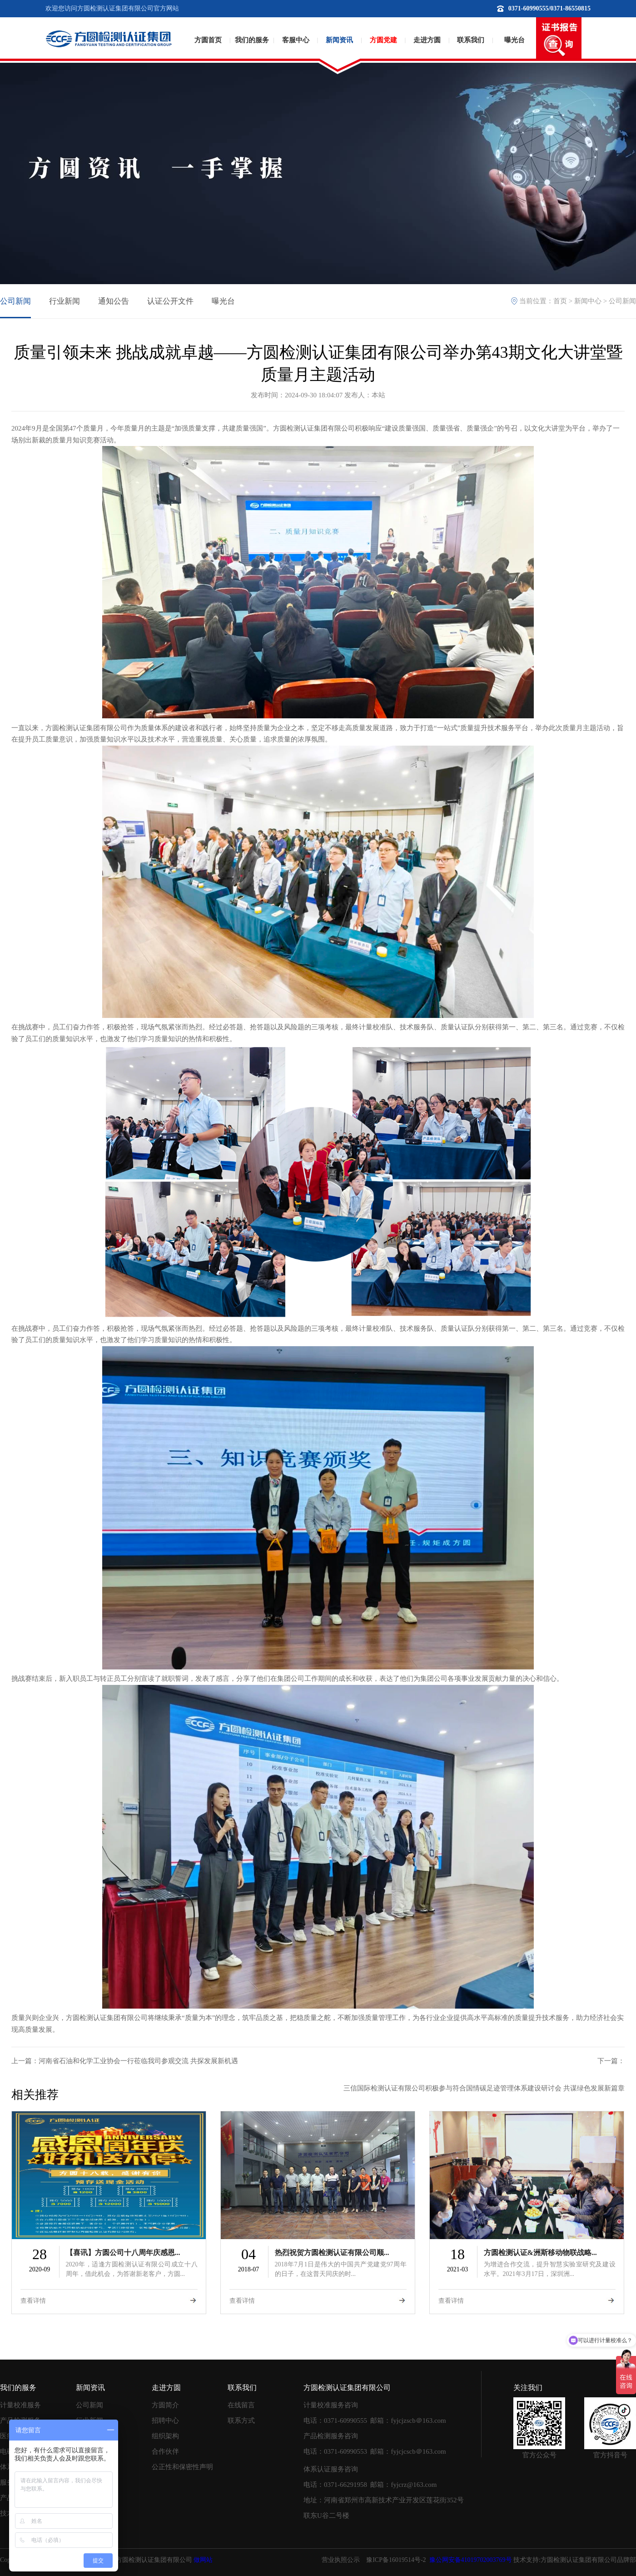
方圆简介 (165, 2405)
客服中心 (295, 40)
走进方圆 (427, 40)
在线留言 (241, 2405)
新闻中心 (587, 301)
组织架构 (165, 2436)
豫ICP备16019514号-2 (396, 2559)
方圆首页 (208, 40)
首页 (560, 301)
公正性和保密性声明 (182, 2467)
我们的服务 (252, 40)
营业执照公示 (341, 2559)
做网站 (203, 2559)
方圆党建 (383, 40)
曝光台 (514, 40)
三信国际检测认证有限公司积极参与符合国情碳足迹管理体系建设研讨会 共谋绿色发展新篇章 (484, 2088)
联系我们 (470, 40)
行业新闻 (64, 301)
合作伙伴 (165, 2451)
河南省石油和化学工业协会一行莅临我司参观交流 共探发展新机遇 (138, 2061)
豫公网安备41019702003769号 (470, 2559)
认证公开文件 (170, 301)
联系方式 (241, 2420)
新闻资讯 (339, 40)
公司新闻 (15, 301)
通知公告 (113, 301)
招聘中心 (165, 2420)
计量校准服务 (20, 2405)
